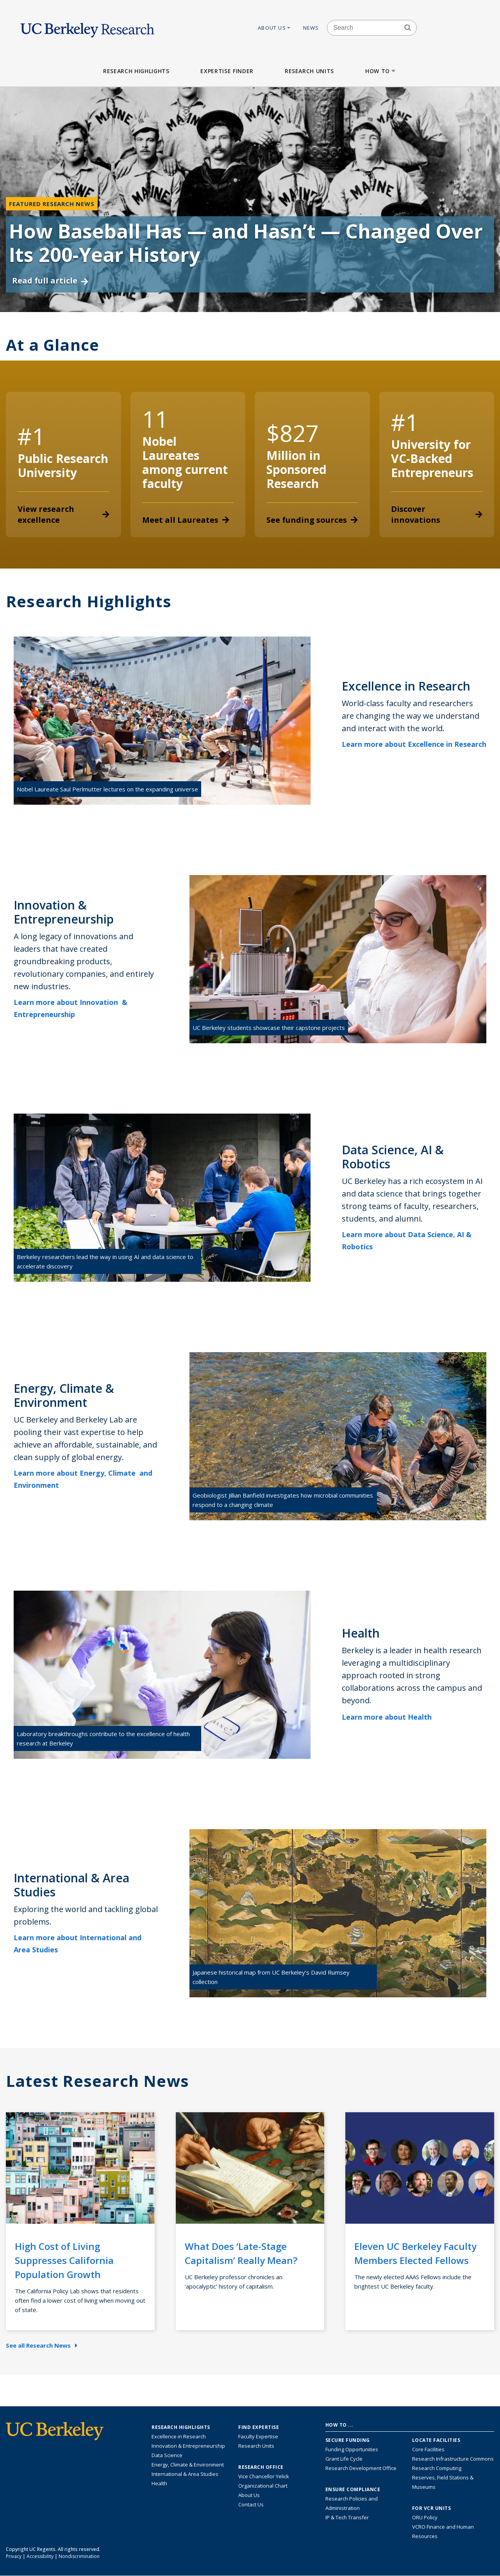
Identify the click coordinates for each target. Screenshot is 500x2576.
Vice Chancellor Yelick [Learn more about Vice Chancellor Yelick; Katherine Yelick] (263, 2476)
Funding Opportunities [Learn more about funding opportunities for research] (351, 2449)
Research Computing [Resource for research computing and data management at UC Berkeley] (436, 2468)
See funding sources (312, 520)
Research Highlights (136, 71)
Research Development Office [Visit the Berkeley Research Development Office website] (360, 2468)
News (311, 27)
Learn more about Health (392, 1717)
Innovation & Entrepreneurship (188, 2445)
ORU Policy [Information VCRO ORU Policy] (425, 2517)
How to (381, 71)
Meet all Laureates (185, 520)
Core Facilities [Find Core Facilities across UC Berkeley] (428, 2449)
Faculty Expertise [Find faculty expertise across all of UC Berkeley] (258, 2436)
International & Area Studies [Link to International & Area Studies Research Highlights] (185, 2473)
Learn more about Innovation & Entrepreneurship (70, 1008)
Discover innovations (437, 514)
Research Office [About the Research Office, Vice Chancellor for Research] (261, 2467)
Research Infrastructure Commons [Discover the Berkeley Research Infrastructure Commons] (453, 2458)
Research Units (309, 71)
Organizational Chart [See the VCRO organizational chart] (263, 2485)
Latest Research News (97, 2081)
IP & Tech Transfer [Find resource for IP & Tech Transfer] (347, 2517)
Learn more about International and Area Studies (77, 1943)
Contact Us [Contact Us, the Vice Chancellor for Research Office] (251, 2504)
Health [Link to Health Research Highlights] (159, 2483)
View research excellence (63, 514)
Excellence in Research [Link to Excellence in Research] (179, 2436)
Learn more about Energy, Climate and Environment (83, 1479)
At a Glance (52, 344)
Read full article (50, 280)
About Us (274, 27)
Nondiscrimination (79, 2556)
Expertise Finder (226, 71)
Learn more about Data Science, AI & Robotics (406, 1240)
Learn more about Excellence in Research (414, 750)
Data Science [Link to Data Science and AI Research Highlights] (167, 2455)
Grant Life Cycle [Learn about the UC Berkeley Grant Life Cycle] (343, 2458)
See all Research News (41, 2345)
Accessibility (40, 2556)
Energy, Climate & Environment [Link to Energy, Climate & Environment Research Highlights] (188, 2464)
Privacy (13, 2556)
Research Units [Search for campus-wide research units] (256, 2445)
